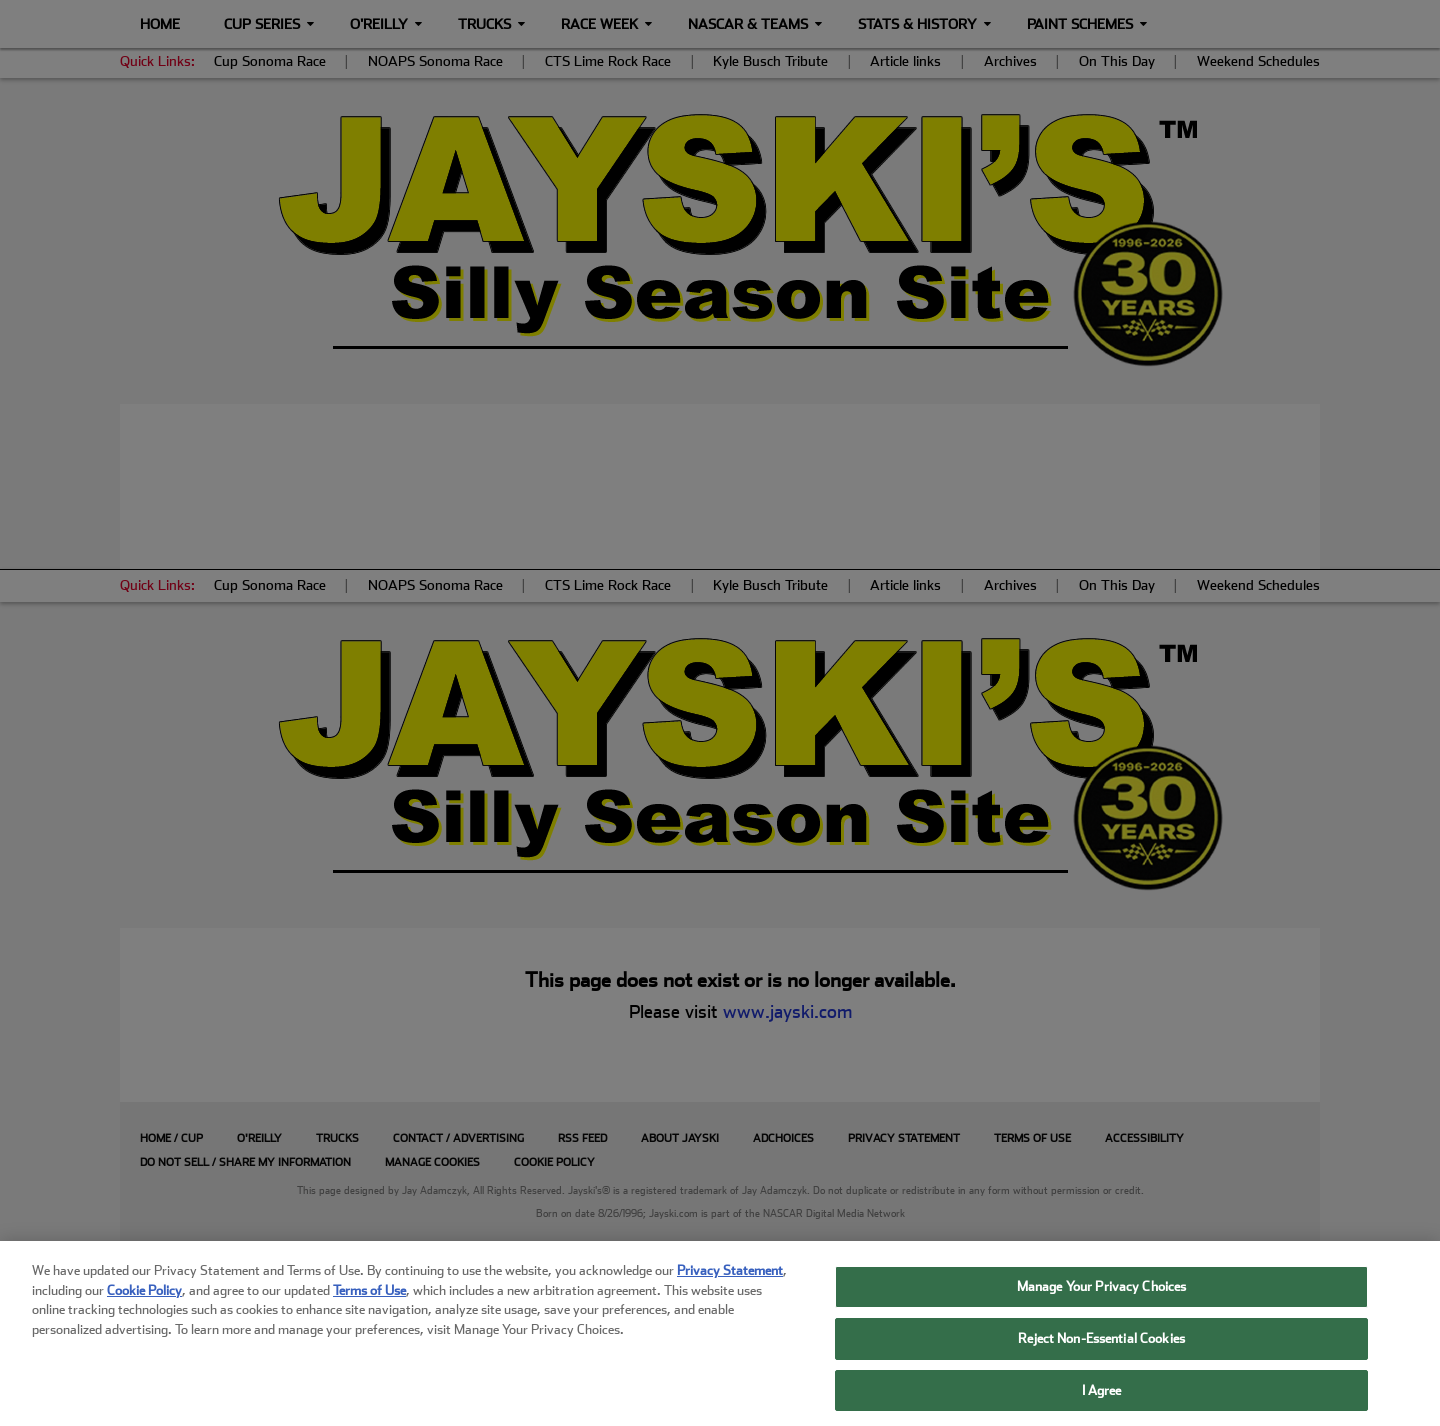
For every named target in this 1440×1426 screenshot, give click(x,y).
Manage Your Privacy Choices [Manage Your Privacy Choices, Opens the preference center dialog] (1102, 1304)
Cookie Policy (144, 1308)
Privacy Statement (730, 1288)
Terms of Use (369, 1308)
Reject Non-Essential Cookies (1101, 1356)
